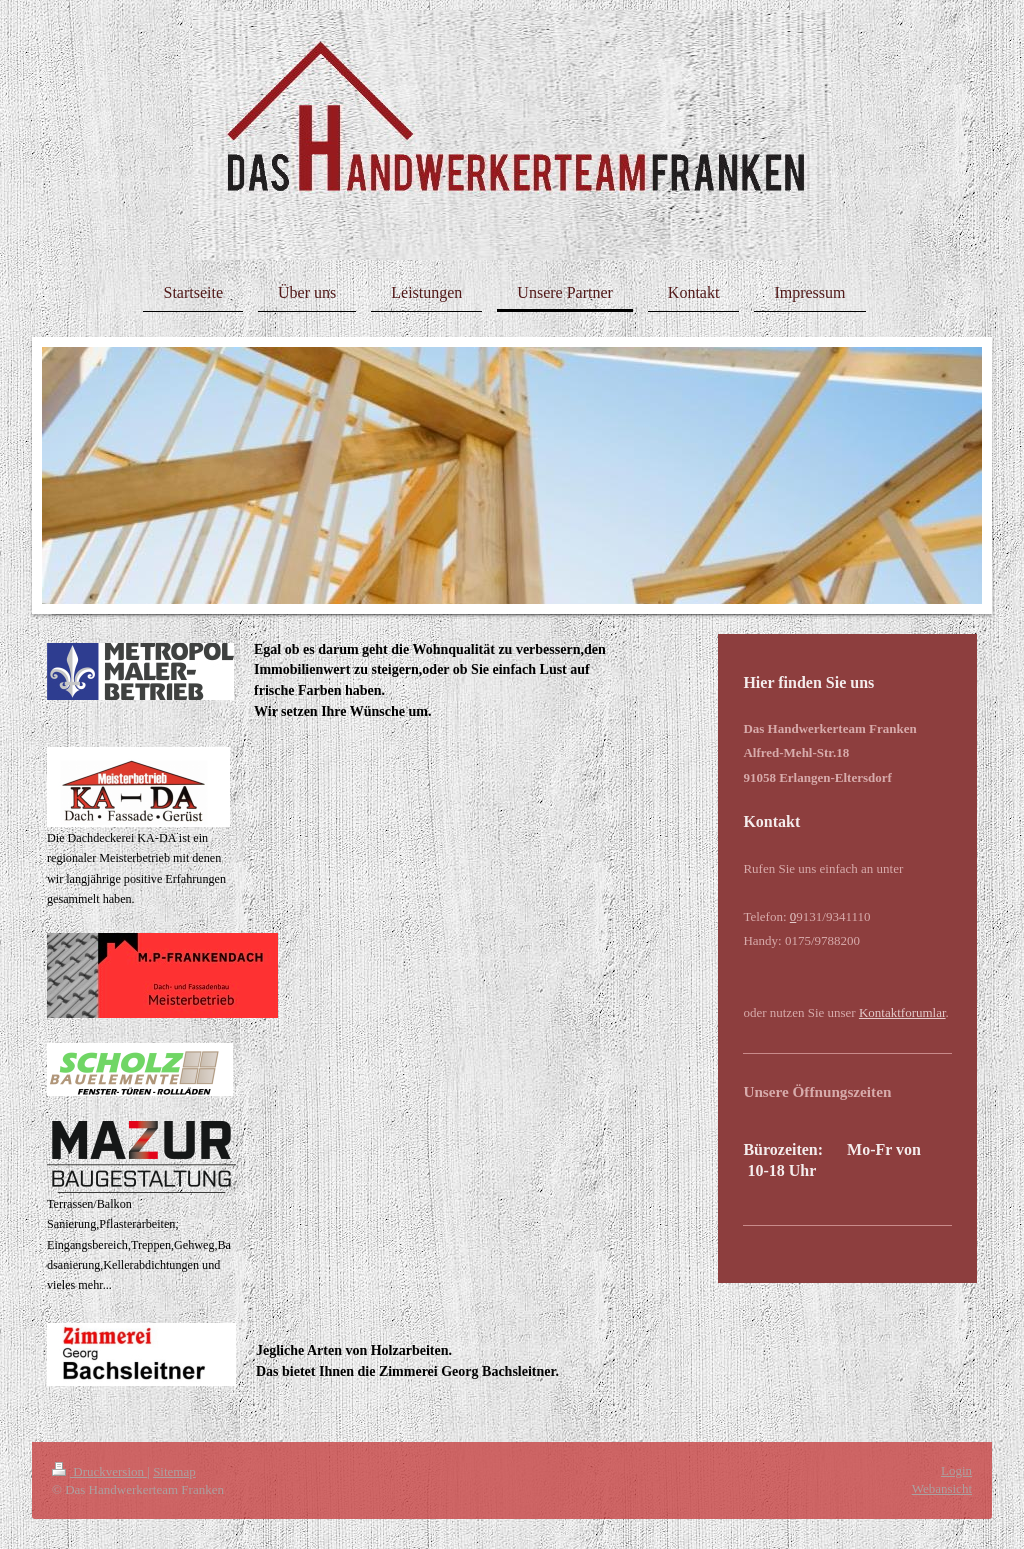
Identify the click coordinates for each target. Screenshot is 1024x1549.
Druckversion (99, 1471)
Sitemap (174, 1471)
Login (956, 1470)
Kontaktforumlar (902, 1012)
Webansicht (942, 1488)
